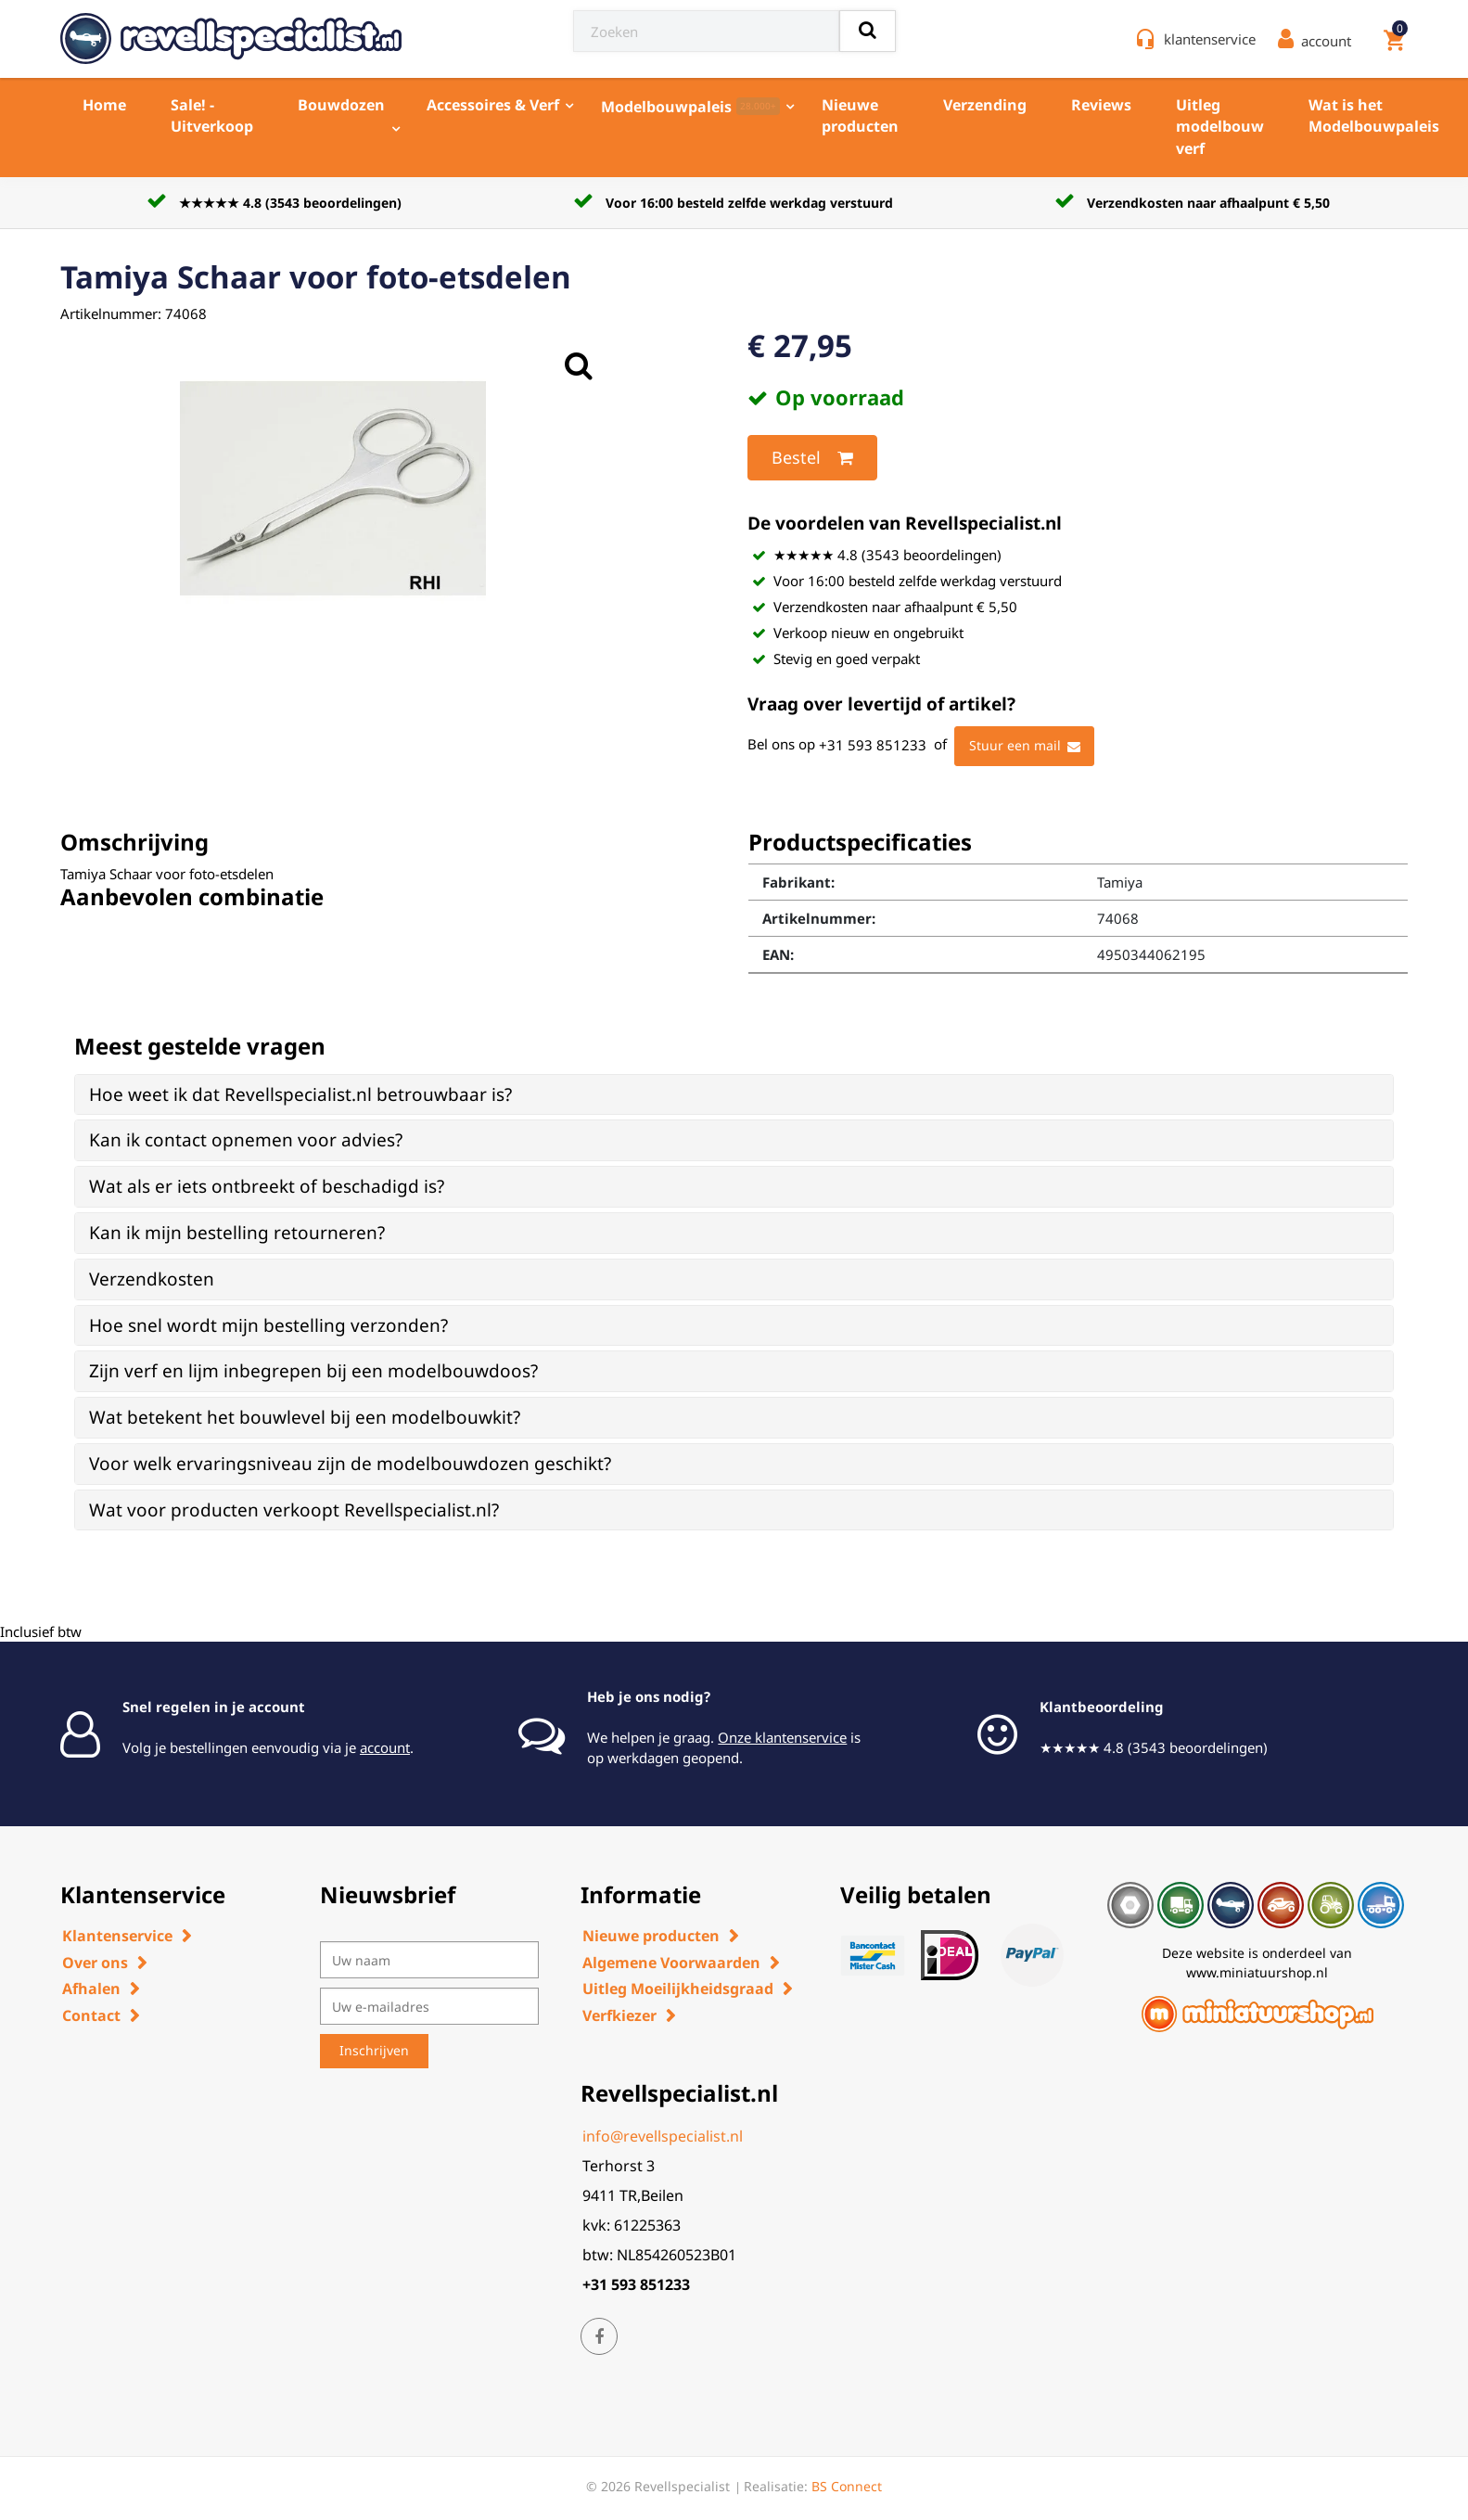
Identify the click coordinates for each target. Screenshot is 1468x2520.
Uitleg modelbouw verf (1220, 127)
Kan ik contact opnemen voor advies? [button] (245, 1140)
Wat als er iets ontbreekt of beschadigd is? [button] (266, 1186)
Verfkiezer (619, 2015)
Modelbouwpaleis (690, 106)
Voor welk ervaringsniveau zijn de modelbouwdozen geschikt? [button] (350, 1464)
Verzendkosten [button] (151, 1279)
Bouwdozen (341, 105)
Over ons (95, 1962)
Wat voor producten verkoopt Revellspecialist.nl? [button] (294, 1510)
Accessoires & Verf (493, 105)
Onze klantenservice (782, 1737)
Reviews (1101, 105)
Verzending (985, 105)
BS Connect (846, 2486)
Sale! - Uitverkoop (212, 115)
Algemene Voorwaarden (671, 1962)
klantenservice (1210, 39)
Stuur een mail (1024, 747)
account (385, 1747)
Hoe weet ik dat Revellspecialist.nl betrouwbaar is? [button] (300, 1094)
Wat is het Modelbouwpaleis (1373, 115)
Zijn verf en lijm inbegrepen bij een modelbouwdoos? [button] (313, 1371)
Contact (91, 2015)
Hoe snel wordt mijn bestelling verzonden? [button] (268, 1325)
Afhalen (91, 1988)
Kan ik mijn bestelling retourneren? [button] (237, 1233)
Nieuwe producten (860, 115)
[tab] (734, 1095)
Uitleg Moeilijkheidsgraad (677, 1988)
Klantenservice (117, 1935)
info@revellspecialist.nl (662, 2136)
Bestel (812, 458)
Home (104, 105)
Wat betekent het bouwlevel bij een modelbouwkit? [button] (304, 1417)
